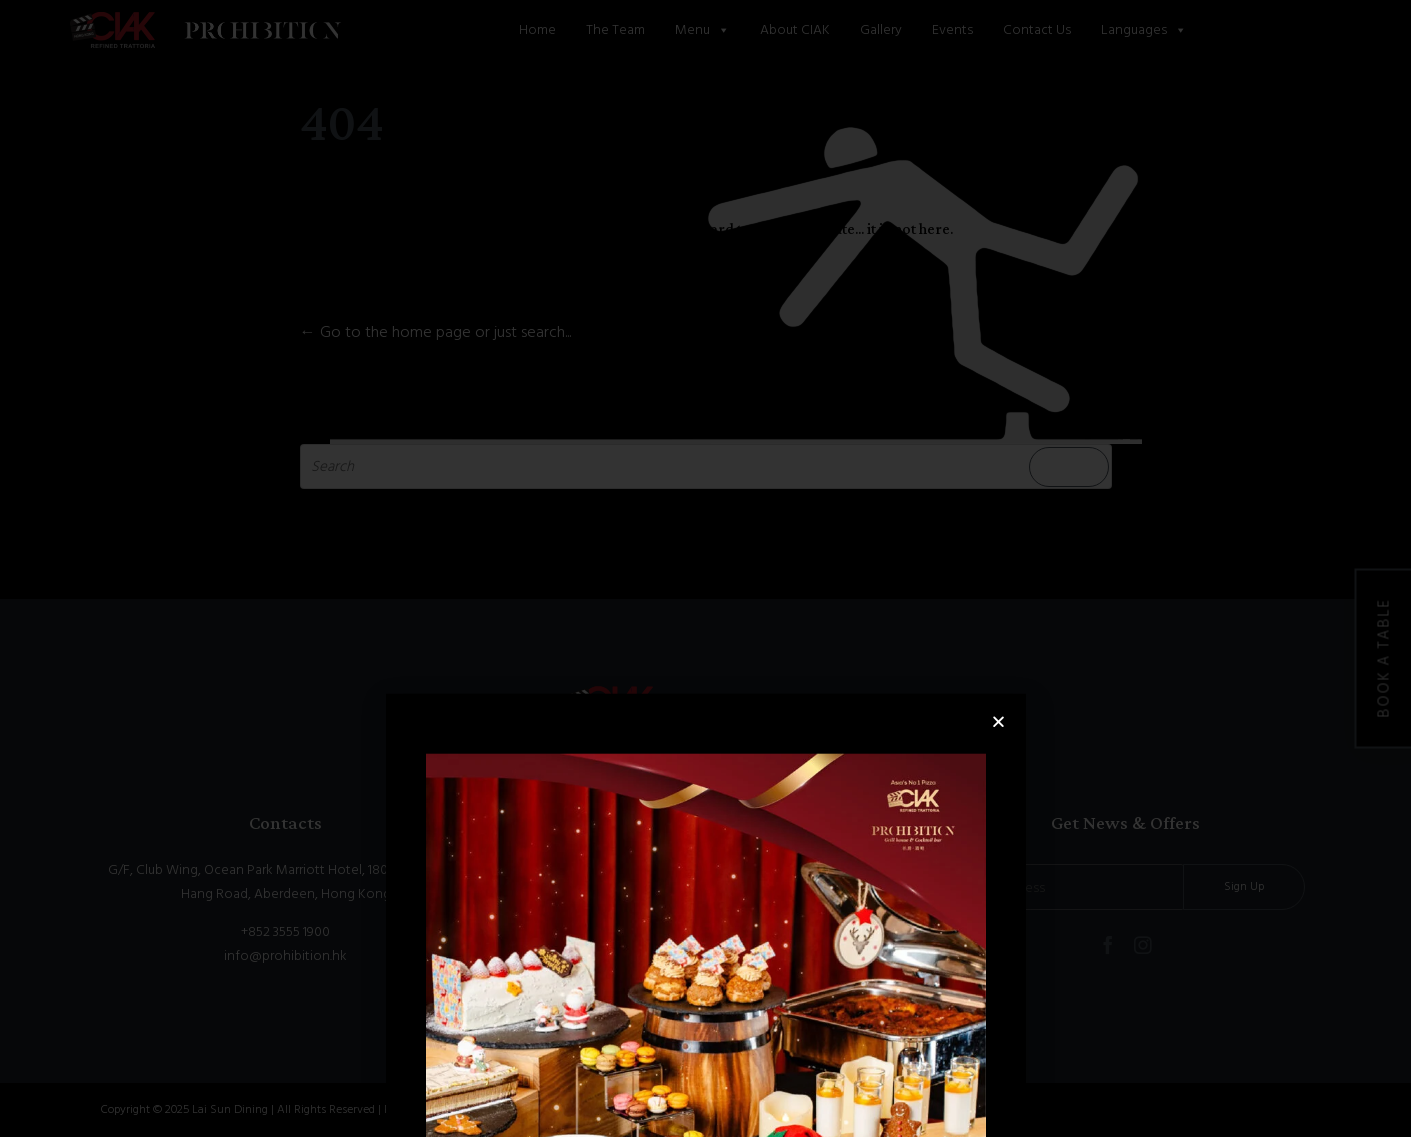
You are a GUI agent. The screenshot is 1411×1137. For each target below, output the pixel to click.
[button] (998, 831)
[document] (705, 568)
